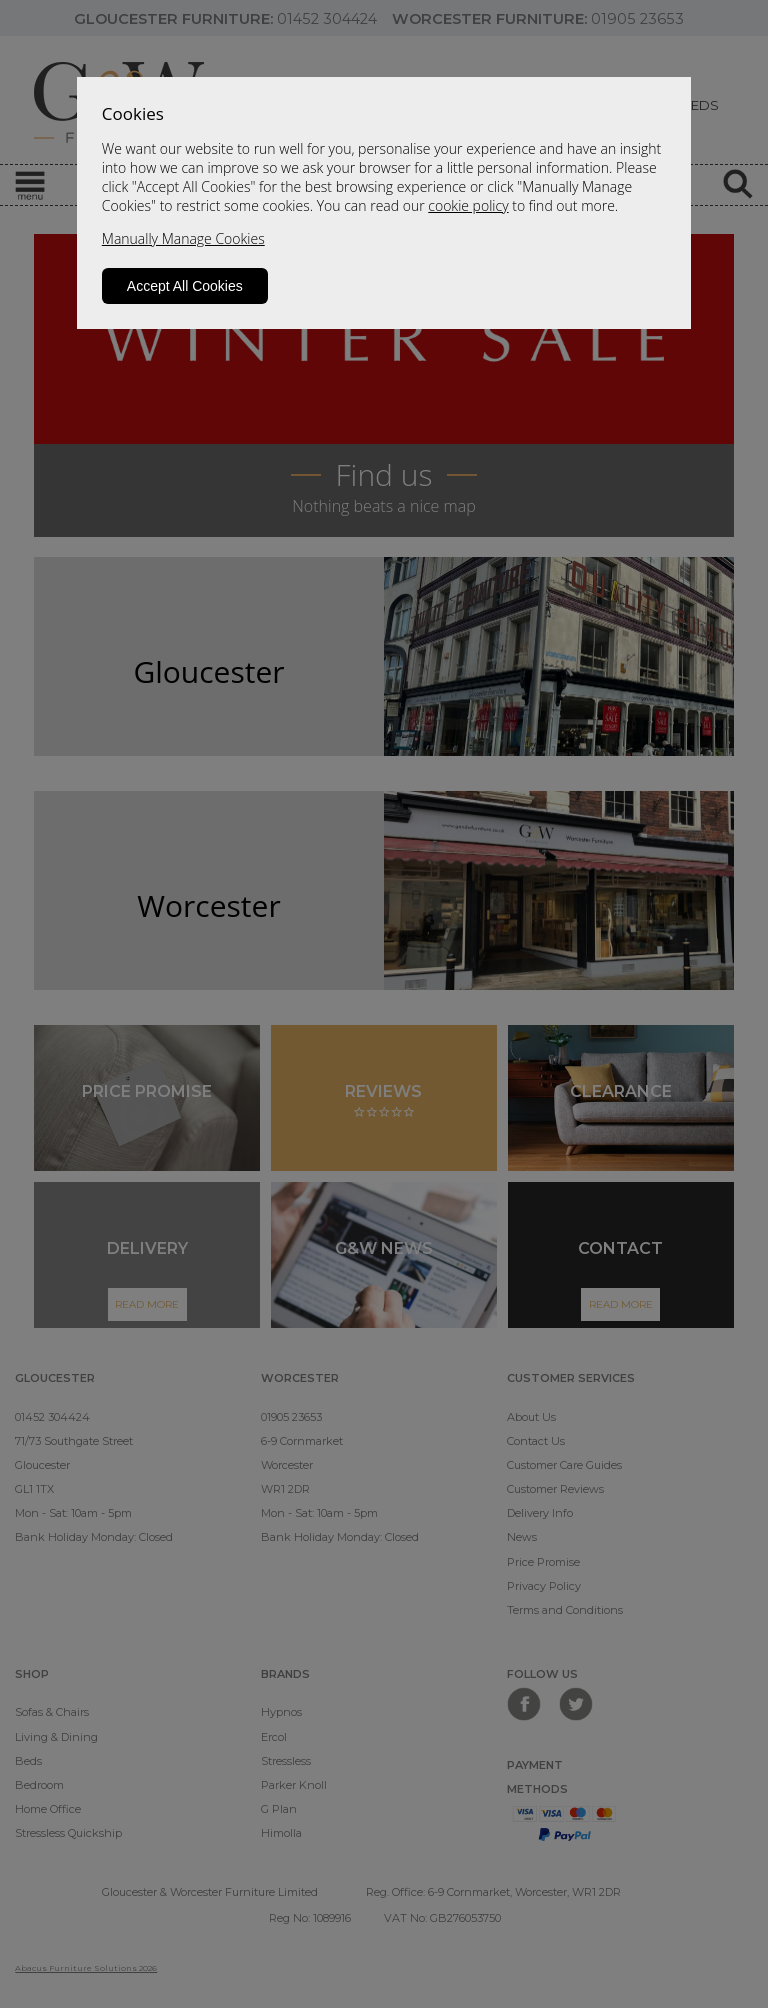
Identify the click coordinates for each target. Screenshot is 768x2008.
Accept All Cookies (185, 286)
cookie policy (468, 205)
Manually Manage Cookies (183, 238)
